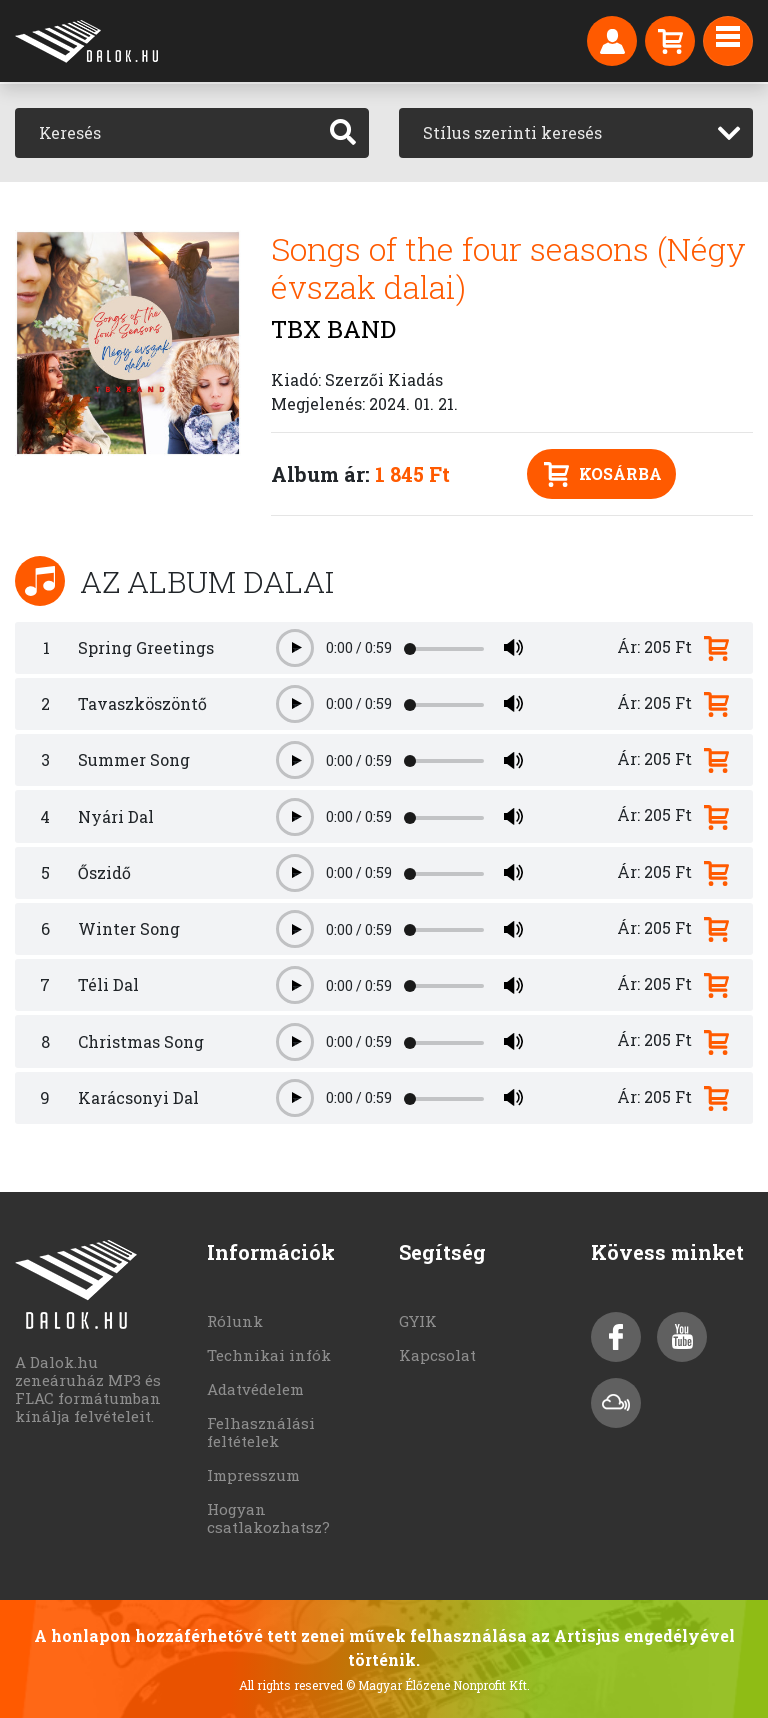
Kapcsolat (437, 1355)
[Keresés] (166, 133)
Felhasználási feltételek (261, 1432)
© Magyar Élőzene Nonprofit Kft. (438, 1685)
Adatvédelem (255, 1389)
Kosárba (603, 474)
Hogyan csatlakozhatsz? (268, 1518)
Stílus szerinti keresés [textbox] (512, 132)
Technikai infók (269, 1355)
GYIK (418, 1321)
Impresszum (253, 1475)
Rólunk (235, 1321)
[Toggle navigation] (728, 41)
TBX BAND (333, 329)
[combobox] (576, 133)
